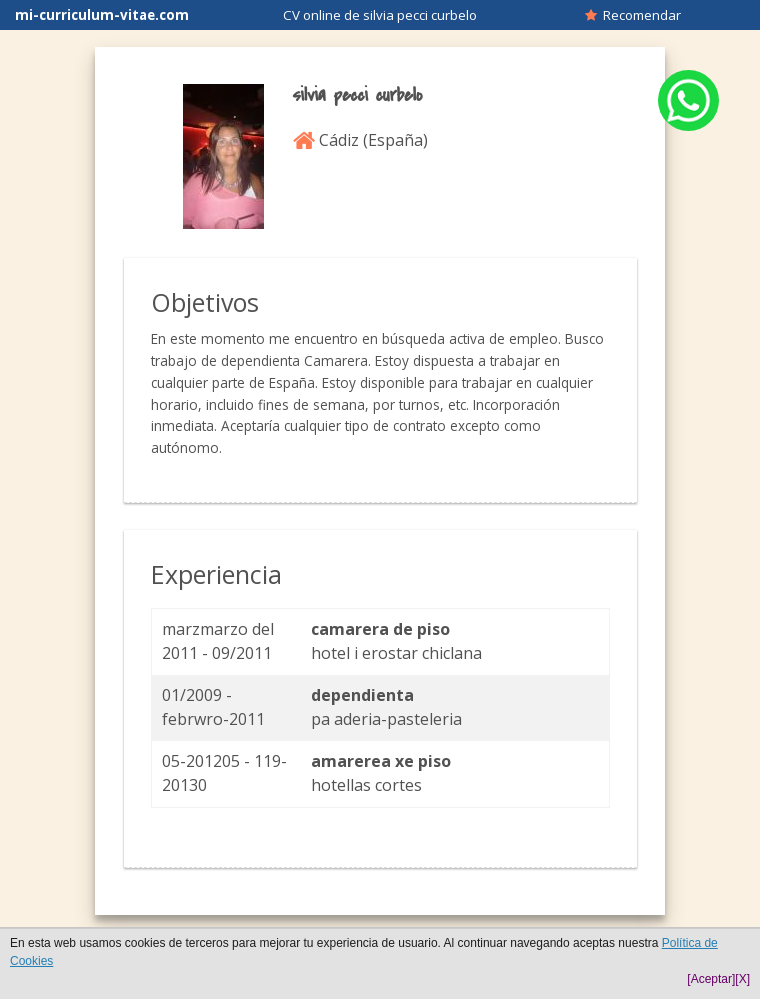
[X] (742, 979)
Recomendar (633, 15)
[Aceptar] (711, 979)
